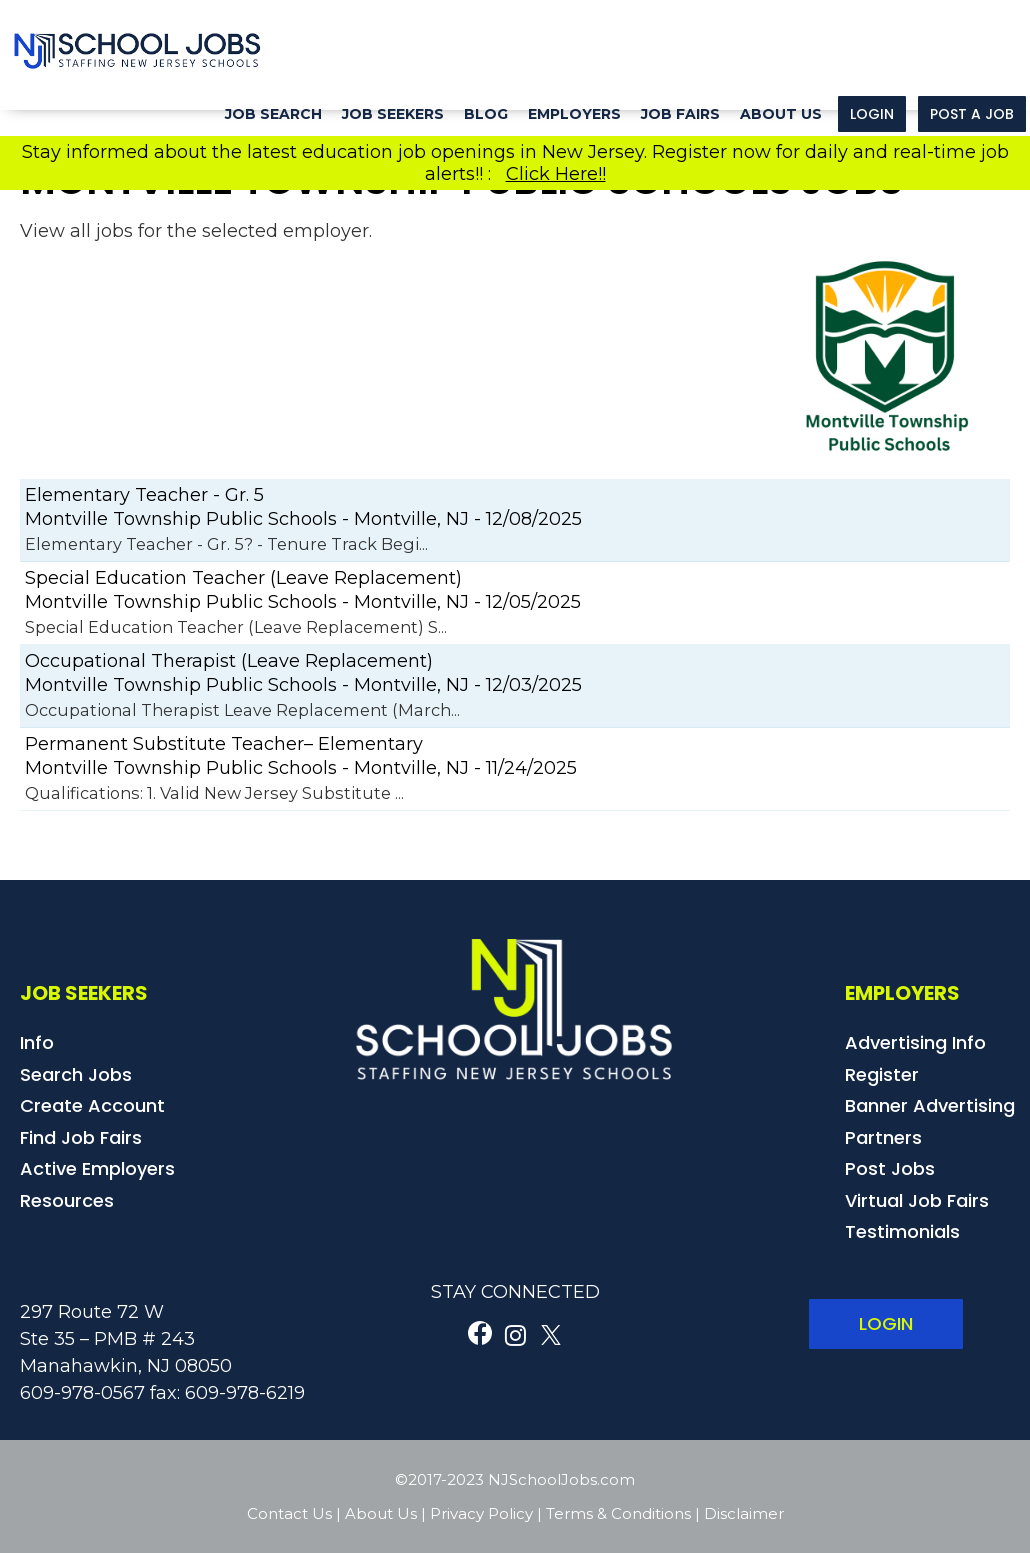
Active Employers (97, 1168)
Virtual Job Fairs (917, 1200)
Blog (486, 114)
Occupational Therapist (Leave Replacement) (229, 661)
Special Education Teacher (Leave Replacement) (243, 578)
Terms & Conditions (618, 1513)
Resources (67, 1200)
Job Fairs (680, 114)
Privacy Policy (481, 1513)
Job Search (273, 114)
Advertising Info (915, 1042)
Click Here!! (556, 174)
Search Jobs (76, 1074)
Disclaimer (744, 1513)
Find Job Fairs (81, 1137)
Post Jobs (890, 1168)
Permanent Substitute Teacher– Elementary (224, 744)
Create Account (92, 1105)
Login (872, 114)
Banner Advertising (930, 1105)
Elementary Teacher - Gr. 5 (144, 495)
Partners (883, 1137)
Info (37, 1042)
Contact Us (289, 1513)
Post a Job (972, 114)
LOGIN (886, 1323)
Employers (574, 114)
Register (882, 1074)
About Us (781, 114)
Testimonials (902, 1231)
